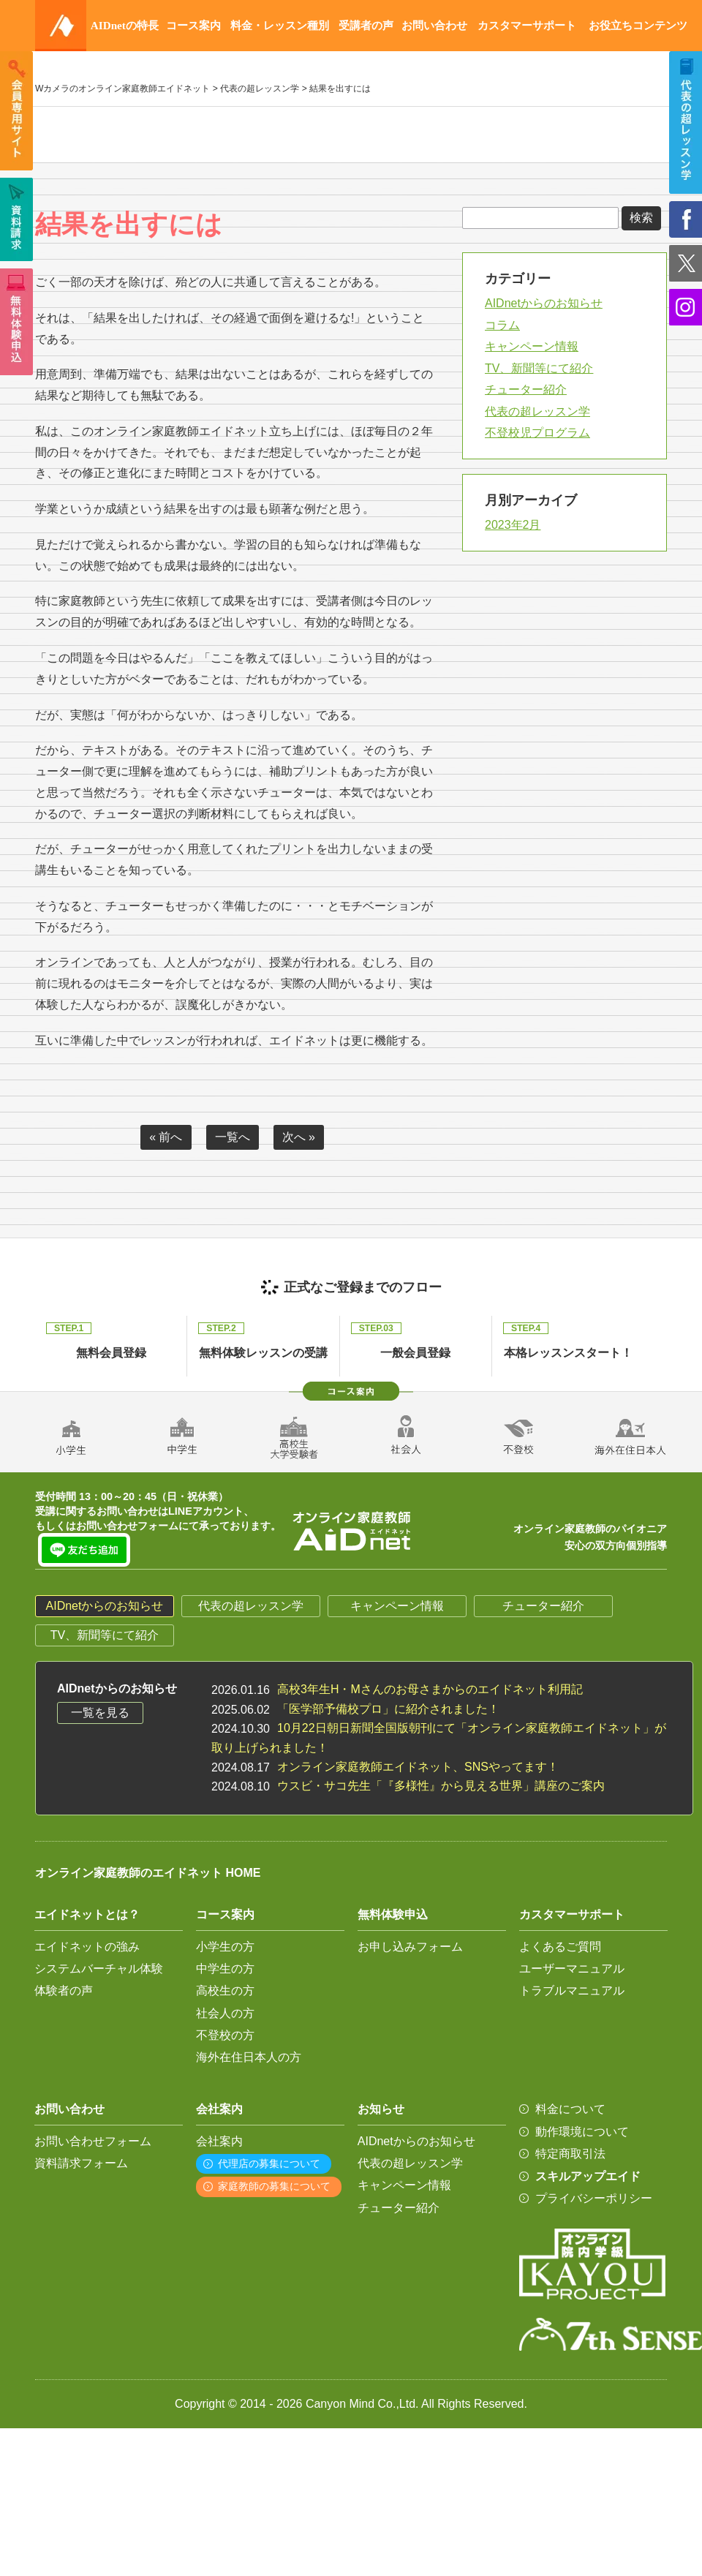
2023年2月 (512, 525)
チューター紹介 (526, 389)
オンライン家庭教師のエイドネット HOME (147, 1873)
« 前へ (165, 1137)
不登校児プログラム (537, 432)
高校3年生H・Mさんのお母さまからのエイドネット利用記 (430, 1689)
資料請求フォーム (81, 2163)
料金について (570, 2109)
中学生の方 (225, 1968)
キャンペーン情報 (531, 346)
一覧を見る (100, 1712)
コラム (502, 325)
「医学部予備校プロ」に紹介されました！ (388, 1709)
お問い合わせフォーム (92, 2141)
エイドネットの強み (87, 1946)
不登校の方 (225, 2035)
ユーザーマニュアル (571, 1968)
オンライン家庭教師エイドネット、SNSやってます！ (418, 1766)
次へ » (298, 1137)
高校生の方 (225, 1990)
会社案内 (219, 2141)
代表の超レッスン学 (537, 411)
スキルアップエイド (588, 2176)
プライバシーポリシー (593, 2198)
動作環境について (582, 2131)
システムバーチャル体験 (98, 1968)
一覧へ (232, 1137)
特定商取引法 (570, 2153)
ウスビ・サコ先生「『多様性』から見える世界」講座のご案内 (441, 1786)
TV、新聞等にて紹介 (539, 368)
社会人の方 (225, 2013)
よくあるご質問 (560, 1946)
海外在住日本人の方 (248, 2057)
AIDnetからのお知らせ (544, 303)
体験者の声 (63, 1990)
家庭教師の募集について (274, 2186)
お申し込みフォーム (410, 1946)
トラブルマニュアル (571, 1990)
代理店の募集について (269, 2163)
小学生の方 (225, 1946)
